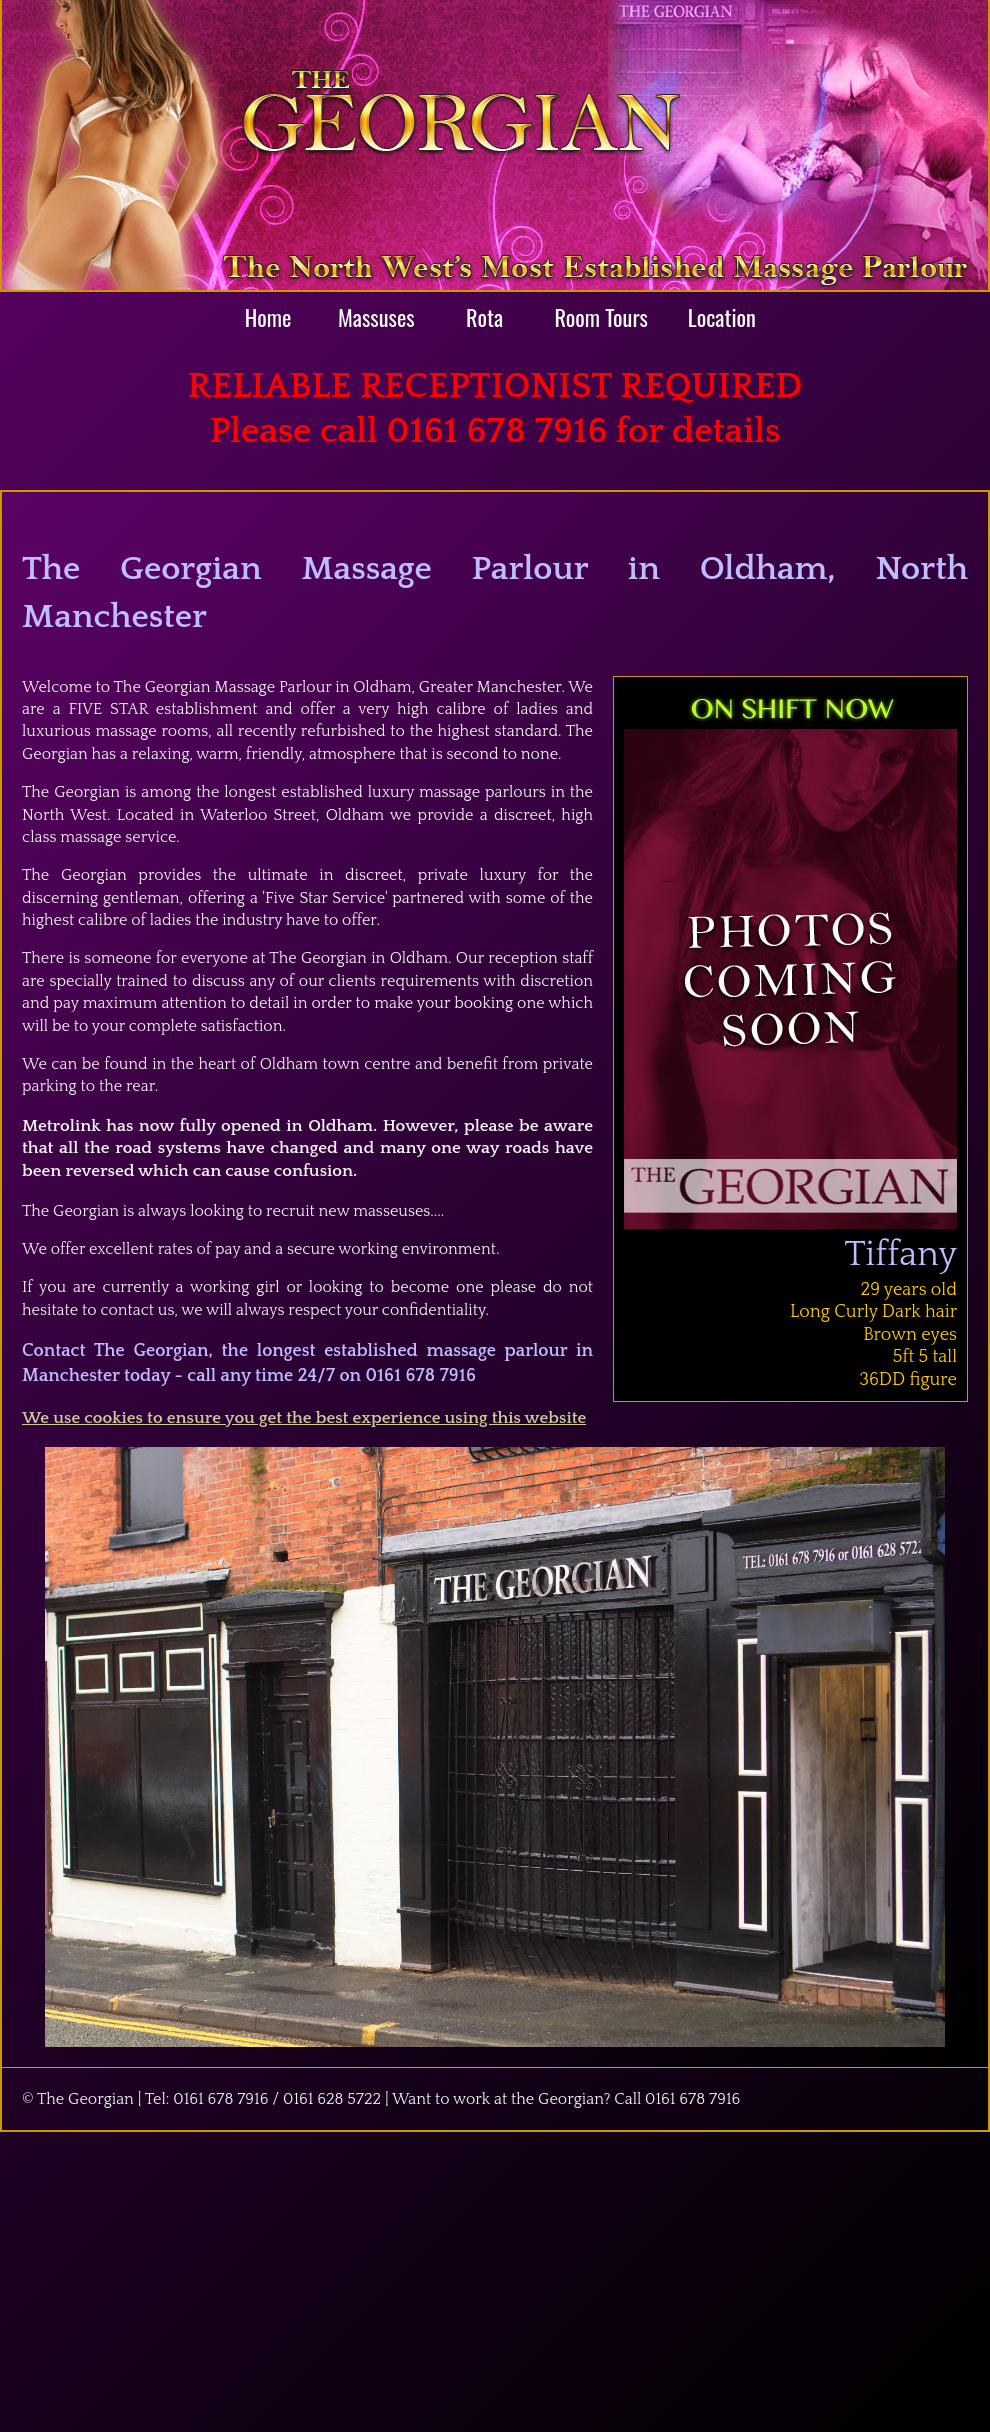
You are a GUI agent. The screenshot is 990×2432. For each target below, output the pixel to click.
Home (268, 316)
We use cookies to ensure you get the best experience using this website (304, 1417)
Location (722, 316)
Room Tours (601, 316)
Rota (484, 316)
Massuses (376, 316)
